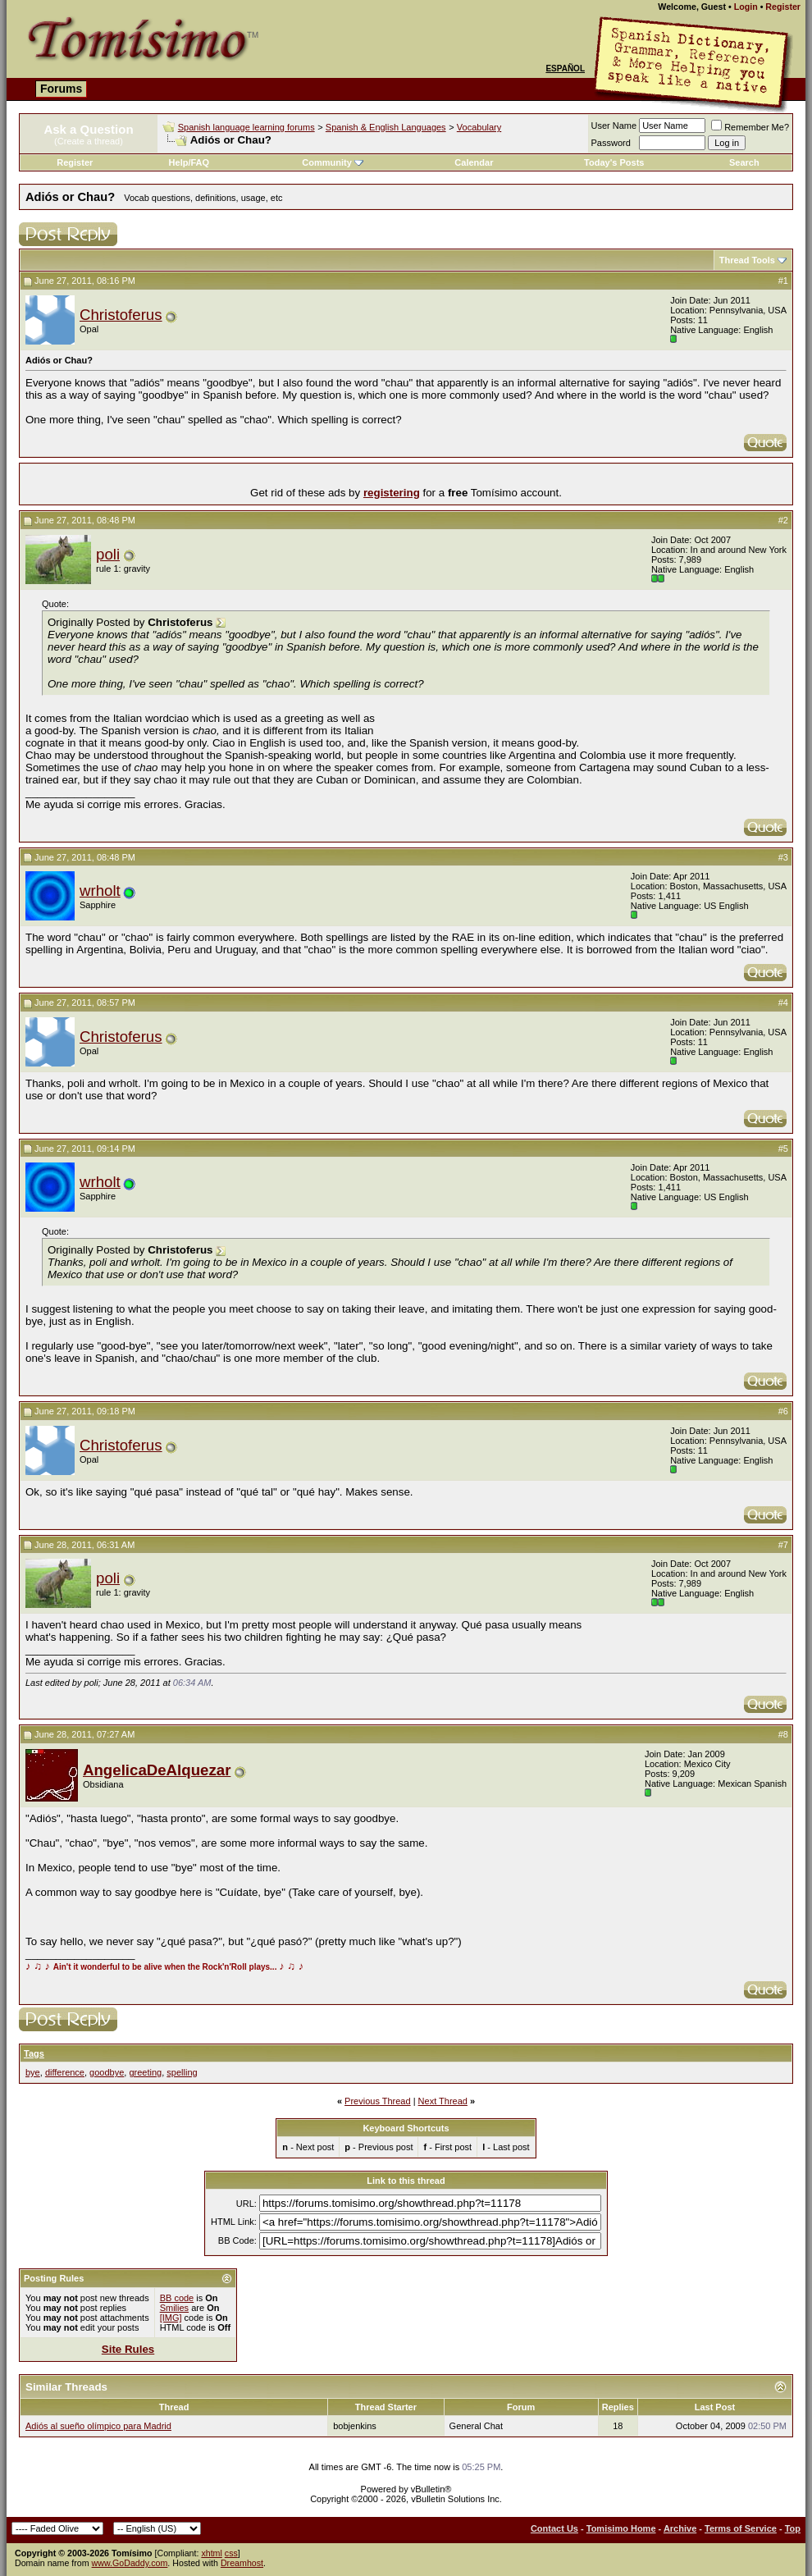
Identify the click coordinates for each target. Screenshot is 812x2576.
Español (565, 68)
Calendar (473, 162)
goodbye (106, 2072)
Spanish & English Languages (386, 127)
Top (793, 2528)
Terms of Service (741, 2528)
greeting (145, 2072)
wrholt (100, 890)
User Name (614, 125)
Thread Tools (747, 260)
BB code (177, 2298)
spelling (182, 2072)
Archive (680, 2528)
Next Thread (443, 2101)
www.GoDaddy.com (130, 2563)
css (231, 2553)
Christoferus (121, 314)
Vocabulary (479, 127)
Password (611, 143)
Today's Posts (614, 162)
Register (783, 6)
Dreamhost (242, 2563)
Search (744, 162)
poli (108, 554)
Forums (61, 88)
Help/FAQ (189, 162)
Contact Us (554, 2528)
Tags (34, 2053)
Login (746, 6)
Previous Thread (377, 2101)
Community (332, 162)
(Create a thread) (88, 141)
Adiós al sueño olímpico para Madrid (98, 2426)
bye (32, 2072)
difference (64, 2072)
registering (391, 492)
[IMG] (171, 2318)
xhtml (211, 2553)
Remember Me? (750, 127)
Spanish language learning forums (246, 127)
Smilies (174, 2308)
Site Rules (128, 2349)
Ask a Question (88, 129)
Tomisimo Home (621, 2528)
